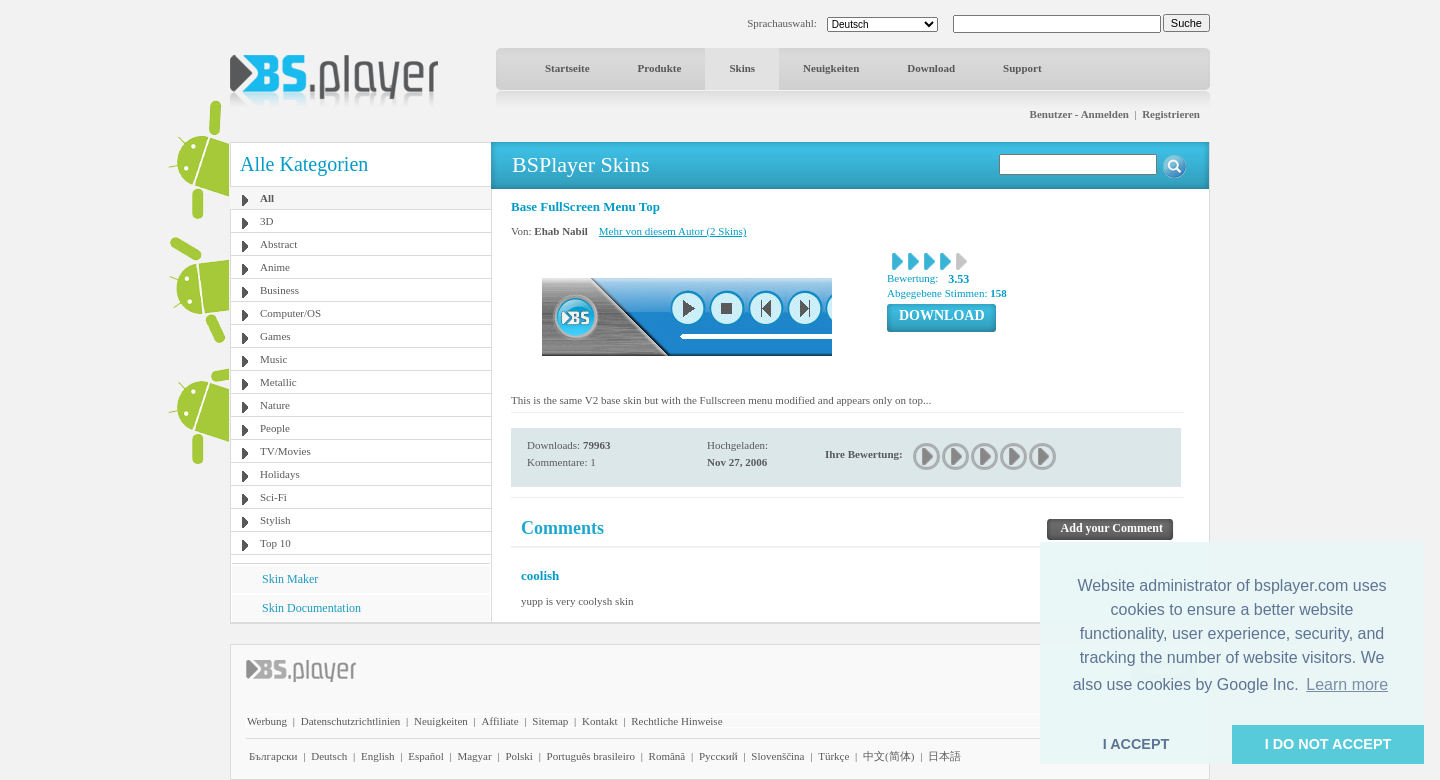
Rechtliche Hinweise (676, 721)
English (378, 756)
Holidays (280, 474)
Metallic (278, 382)
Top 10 (275, 543)
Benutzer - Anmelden (1079, 114)
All (267, 198)
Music (274, 359)
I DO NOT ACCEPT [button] (1328, 744)
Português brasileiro (591, 756)
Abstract (278, 244)
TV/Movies (285, 451)
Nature (275, 405)
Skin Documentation (311, 608)
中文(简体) (888, 756)
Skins (742, 68)
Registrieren (1171, 114)
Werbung (267, 721)
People (275, 428)
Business (279, 290)
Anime (275, 267)
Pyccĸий (718, 756)
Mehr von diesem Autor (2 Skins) (673, 231)
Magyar (474, 756)
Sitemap (550, 721)
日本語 (944, 756)
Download (931, 68)
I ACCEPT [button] (1136, 744)
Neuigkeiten (831, 68)
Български (273, 756)
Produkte (660, 68)
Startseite (567, 68)
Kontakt (599, 721)
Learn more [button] (1347, 684)
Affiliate (500, 721)
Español (425, 756)
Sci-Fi (273, 497)
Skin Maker (290, 579)
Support (1022, 68)
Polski (519, 756)
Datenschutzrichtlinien (351, 721)
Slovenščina (777, 756)
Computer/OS (290, 313)
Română (667, 756)
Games (275, 336)
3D (266, 221)
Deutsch (329, 756)
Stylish (275, 520)
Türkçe (833, 756)
